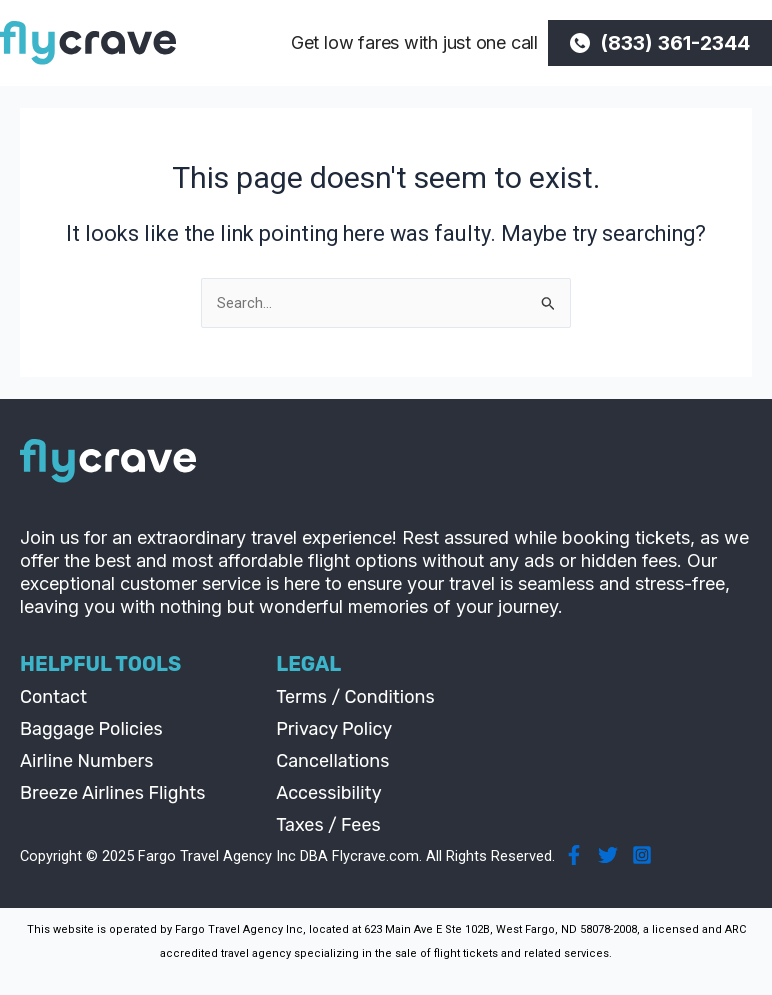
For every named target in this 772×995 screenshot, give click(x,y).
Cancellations (332, 761)
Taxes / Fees (328, 825)
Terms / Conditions (355, 697)
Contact (53, 697)
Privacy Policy (334, 729)
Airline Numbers (87, 761)
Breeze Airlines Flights (113, 793)
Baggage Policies (91, 729)
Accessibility (328, 793)
